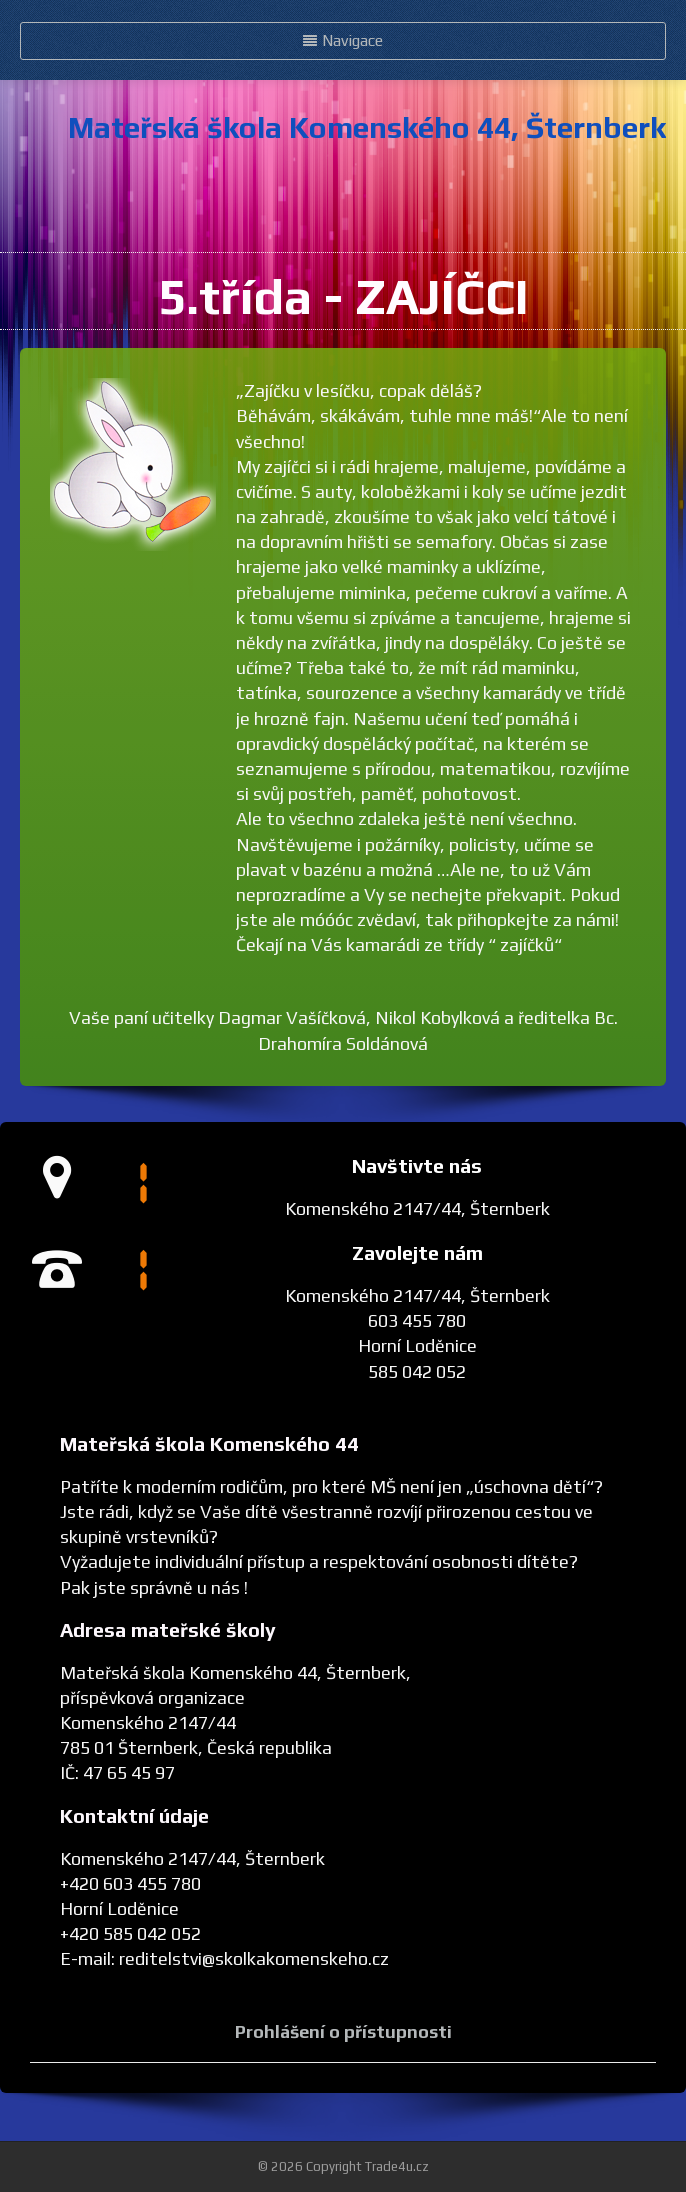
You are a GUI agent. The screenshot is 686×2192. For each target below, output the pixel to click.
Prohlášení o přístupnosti (343, 2031)
